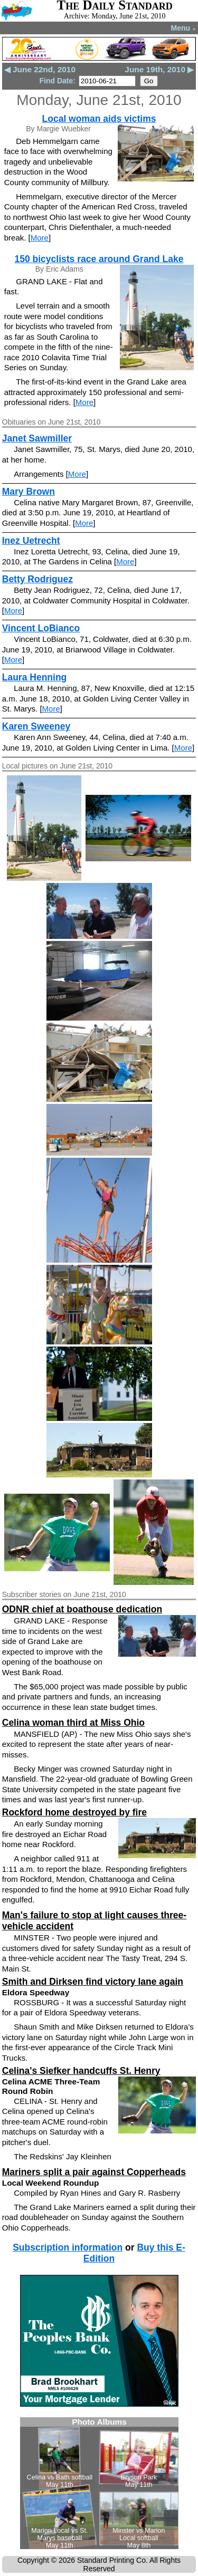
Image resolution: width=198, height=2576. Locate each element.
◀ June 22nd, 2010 (40, 69)
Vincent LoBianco (41, 628)
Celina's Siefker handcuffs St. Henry (81, 2070)
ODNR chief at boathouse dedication (82, 1609)
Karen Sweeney (36, 726)
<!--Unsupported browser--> (99, 2483)
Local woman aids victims (99, 118)
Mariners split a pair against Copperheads (94, 2172)
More (40, 237)
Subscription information (67, 2247)
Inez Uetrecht (31, 540)
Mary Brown (28, 491)
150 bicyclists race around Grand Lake (98, 259)
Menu (183, 28)
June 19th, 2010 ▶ (159, 69)
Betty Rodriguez (37, 579)
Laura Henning (34, 677)
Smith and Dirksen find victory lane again (92, 1981)
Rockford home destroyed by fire (74, 1812)
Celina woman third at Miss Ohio (73, 1722)
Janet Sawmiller (37, 438)
